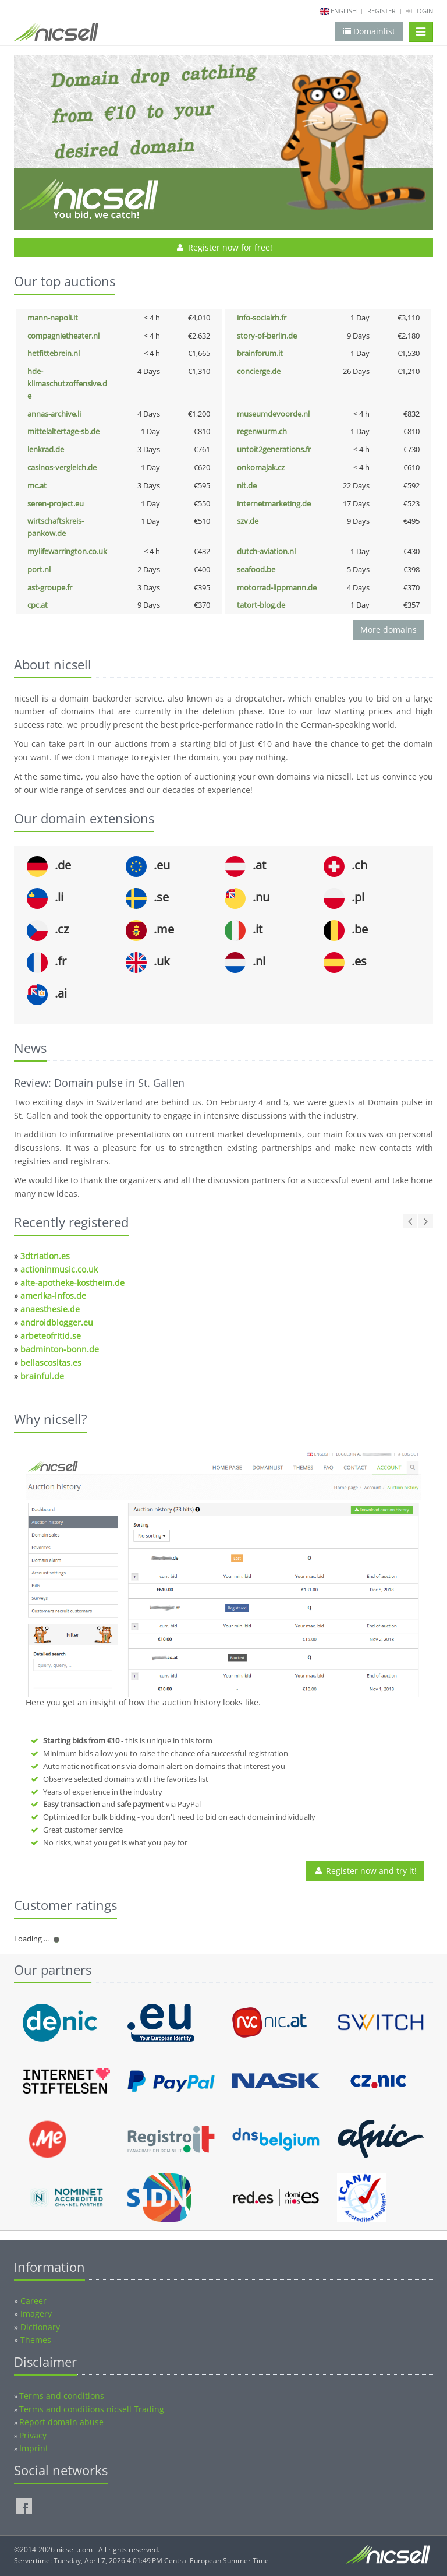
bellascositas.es (50, 1362)
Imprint (33, 2448)
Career (33, 2300)
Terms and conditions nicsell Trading (91, 2409)
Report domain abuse (61, 2421)
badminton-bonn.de (59, 1349)
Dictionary (40, 2326)
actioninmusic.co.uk (59, 1269)
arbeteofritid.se (50, 1335)
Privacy (33, 2435)
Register (381, 10)
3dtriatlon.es (45, 1255)
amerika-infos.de (53, 1295)
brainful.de (42, 1376)
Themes (35, 2339)
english (344, 10)
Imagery (36, 2313)
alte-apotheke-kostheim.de (72, 1282)
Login (419, 10)
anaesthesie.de (50, 1309)
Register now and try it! (365, 1870)
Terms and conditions (61, 2395)
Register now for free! (223, 247)
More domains (388, 629)
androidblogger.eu (56, 1322)
